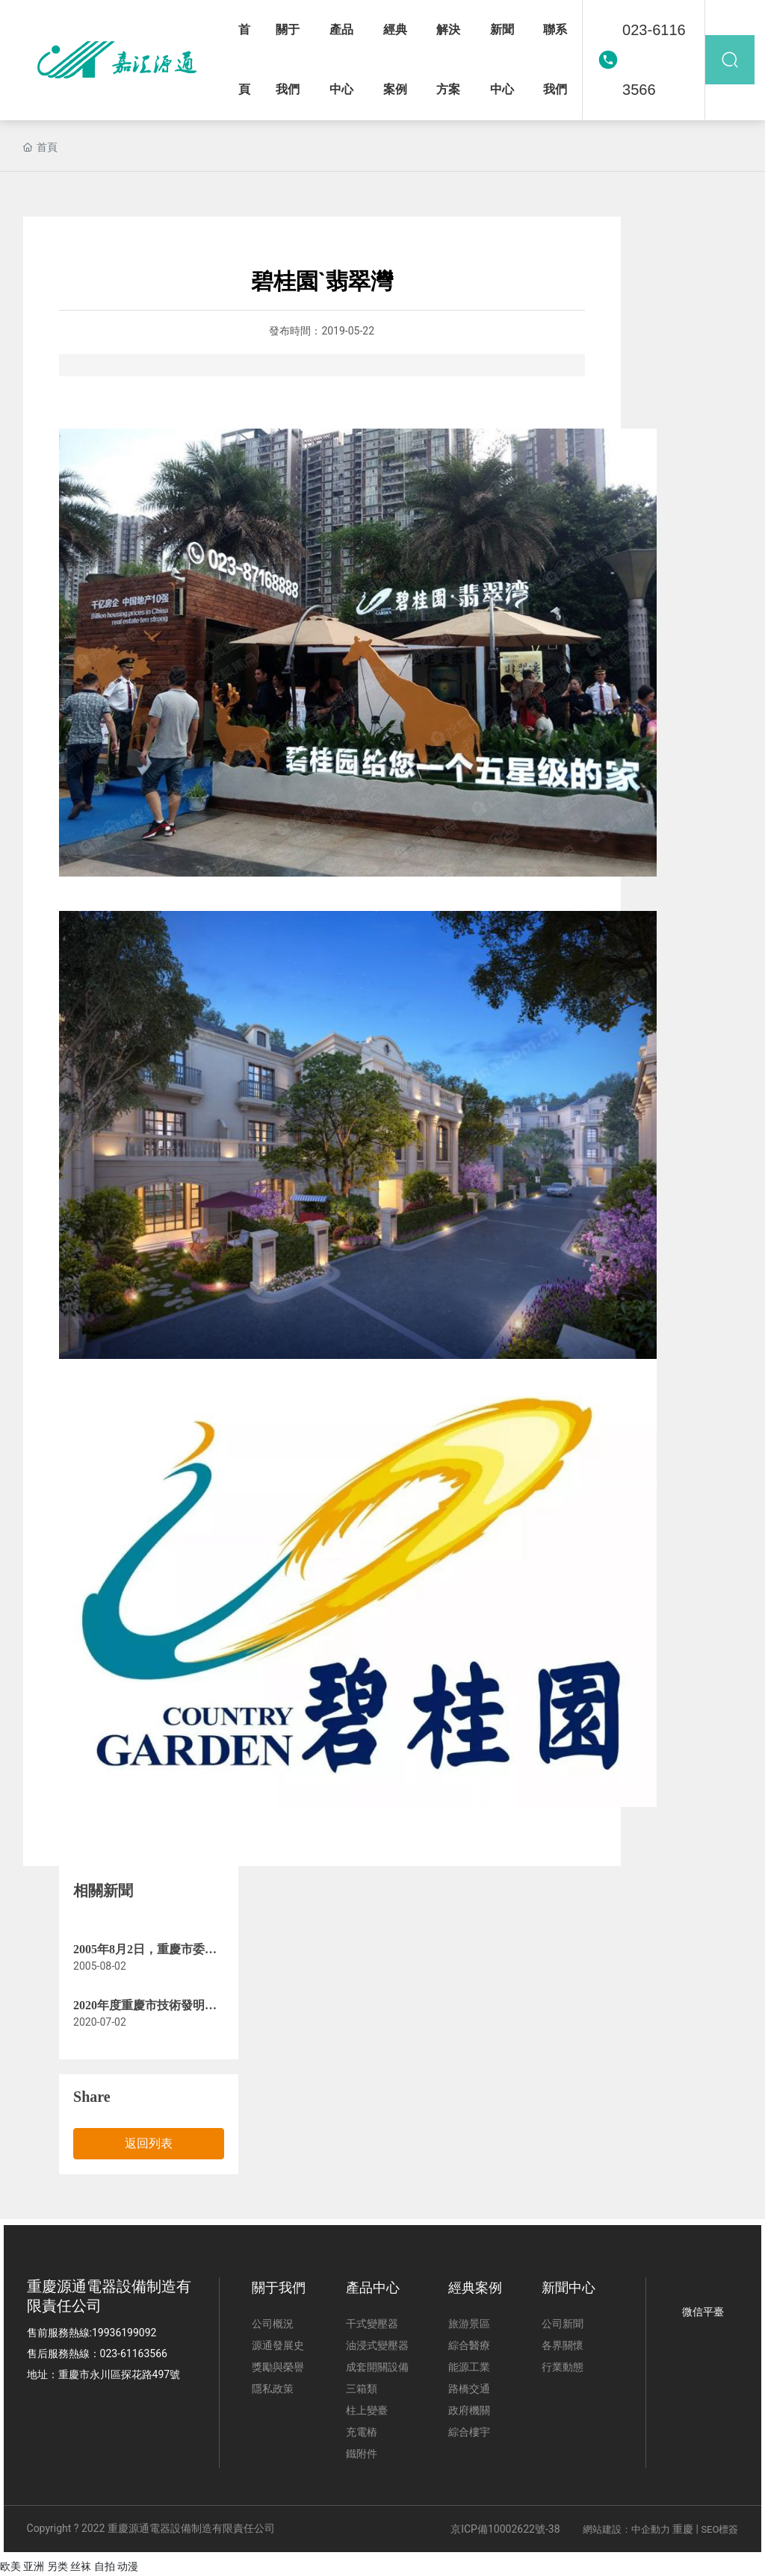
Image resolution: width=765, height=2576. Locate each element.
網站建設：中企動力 (626, 2529)
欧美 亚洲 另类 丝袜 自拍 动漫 (69, 2566)
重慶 (682, 2529)
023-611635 (128, 2353)
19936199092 (124, 2333)
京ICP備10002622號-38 (505, 2529)
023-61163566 (654, 60)
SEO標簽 (719, 2529)
